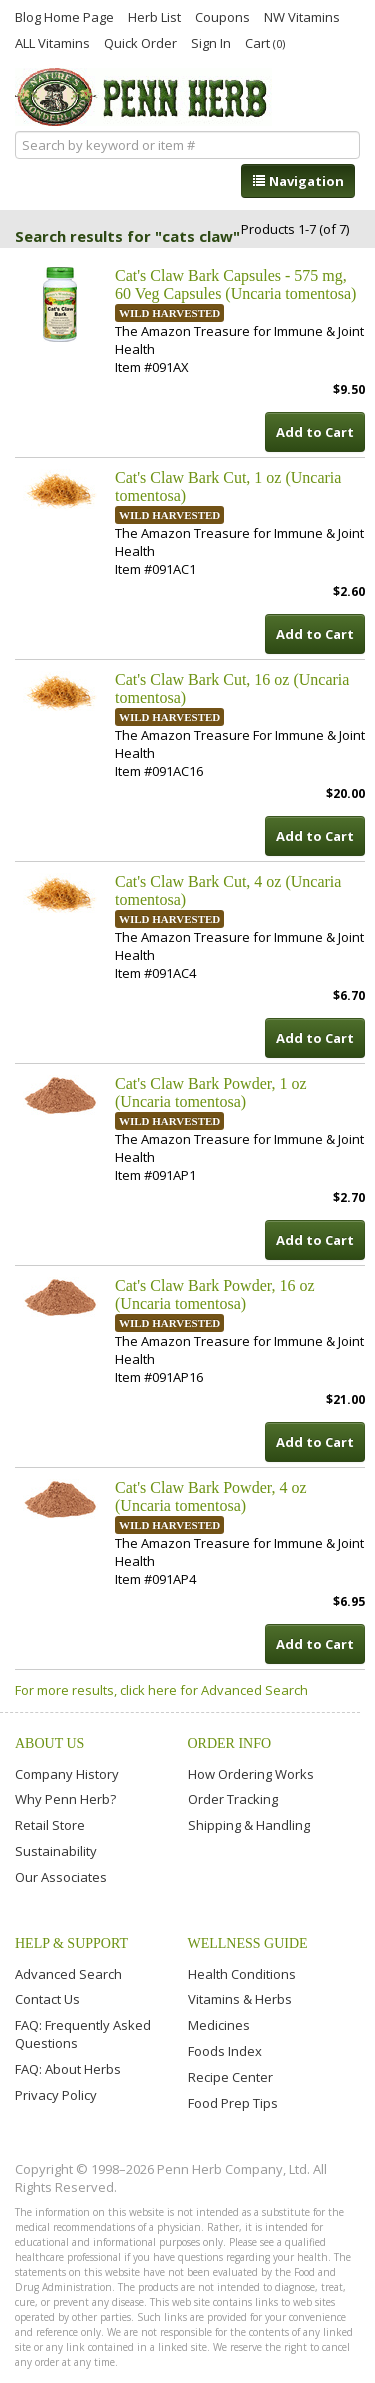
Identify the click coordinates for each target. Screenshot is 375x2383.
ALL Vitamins (52, 42)
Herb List (154, 16)
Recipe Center (230, 2077)
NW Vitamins (302, 16)
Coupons (222, 16)
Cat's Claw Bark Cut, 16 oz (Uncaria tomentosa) (232, 688)
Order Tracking (233, 1799)
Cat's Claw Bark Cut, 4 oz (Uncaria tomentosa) (228, 890)
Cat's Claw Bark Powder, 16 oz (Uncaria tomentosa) (215, 1294)
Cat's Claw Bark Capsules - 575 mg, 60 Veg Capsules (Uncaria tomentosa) (235, 284)
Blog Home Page (64, 16)
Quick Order (140, 42)
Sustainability (56, 1851)
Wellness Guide (248, 1943)
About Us (49, 1743)
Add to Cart (315, 432)
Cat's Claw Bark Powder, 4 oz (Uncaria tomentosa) (211, 1496)
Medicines (219, 2025)
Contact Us (47, 1999)
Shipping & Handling (249, 1825)
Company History (67, 1774)
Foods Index (225, 2051)
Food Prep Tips (233, 2103)
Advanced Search (68, 1974)
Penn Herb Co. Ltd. (143, 97)
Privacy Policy (56, 2095)
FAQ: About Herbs (68, 2069)
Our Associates (61, 1877)
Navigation (298, 181)
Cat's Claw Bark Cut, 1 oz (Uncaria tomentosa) (228, 486)
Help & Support (71, 1943)
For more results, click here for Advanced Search (161, 1690)
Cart (265, 42)
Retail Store (50, 1825)
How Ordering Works (251, 1774)
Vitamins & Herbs (240, 1999)
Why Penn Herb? (65, 1799)
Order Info (230, 1743)
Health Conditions (242, 1974)
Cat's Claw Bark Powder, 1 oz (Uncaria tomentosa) (211, 1092)
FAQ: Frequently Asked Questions (83, 2034)
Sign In (211, 42)
